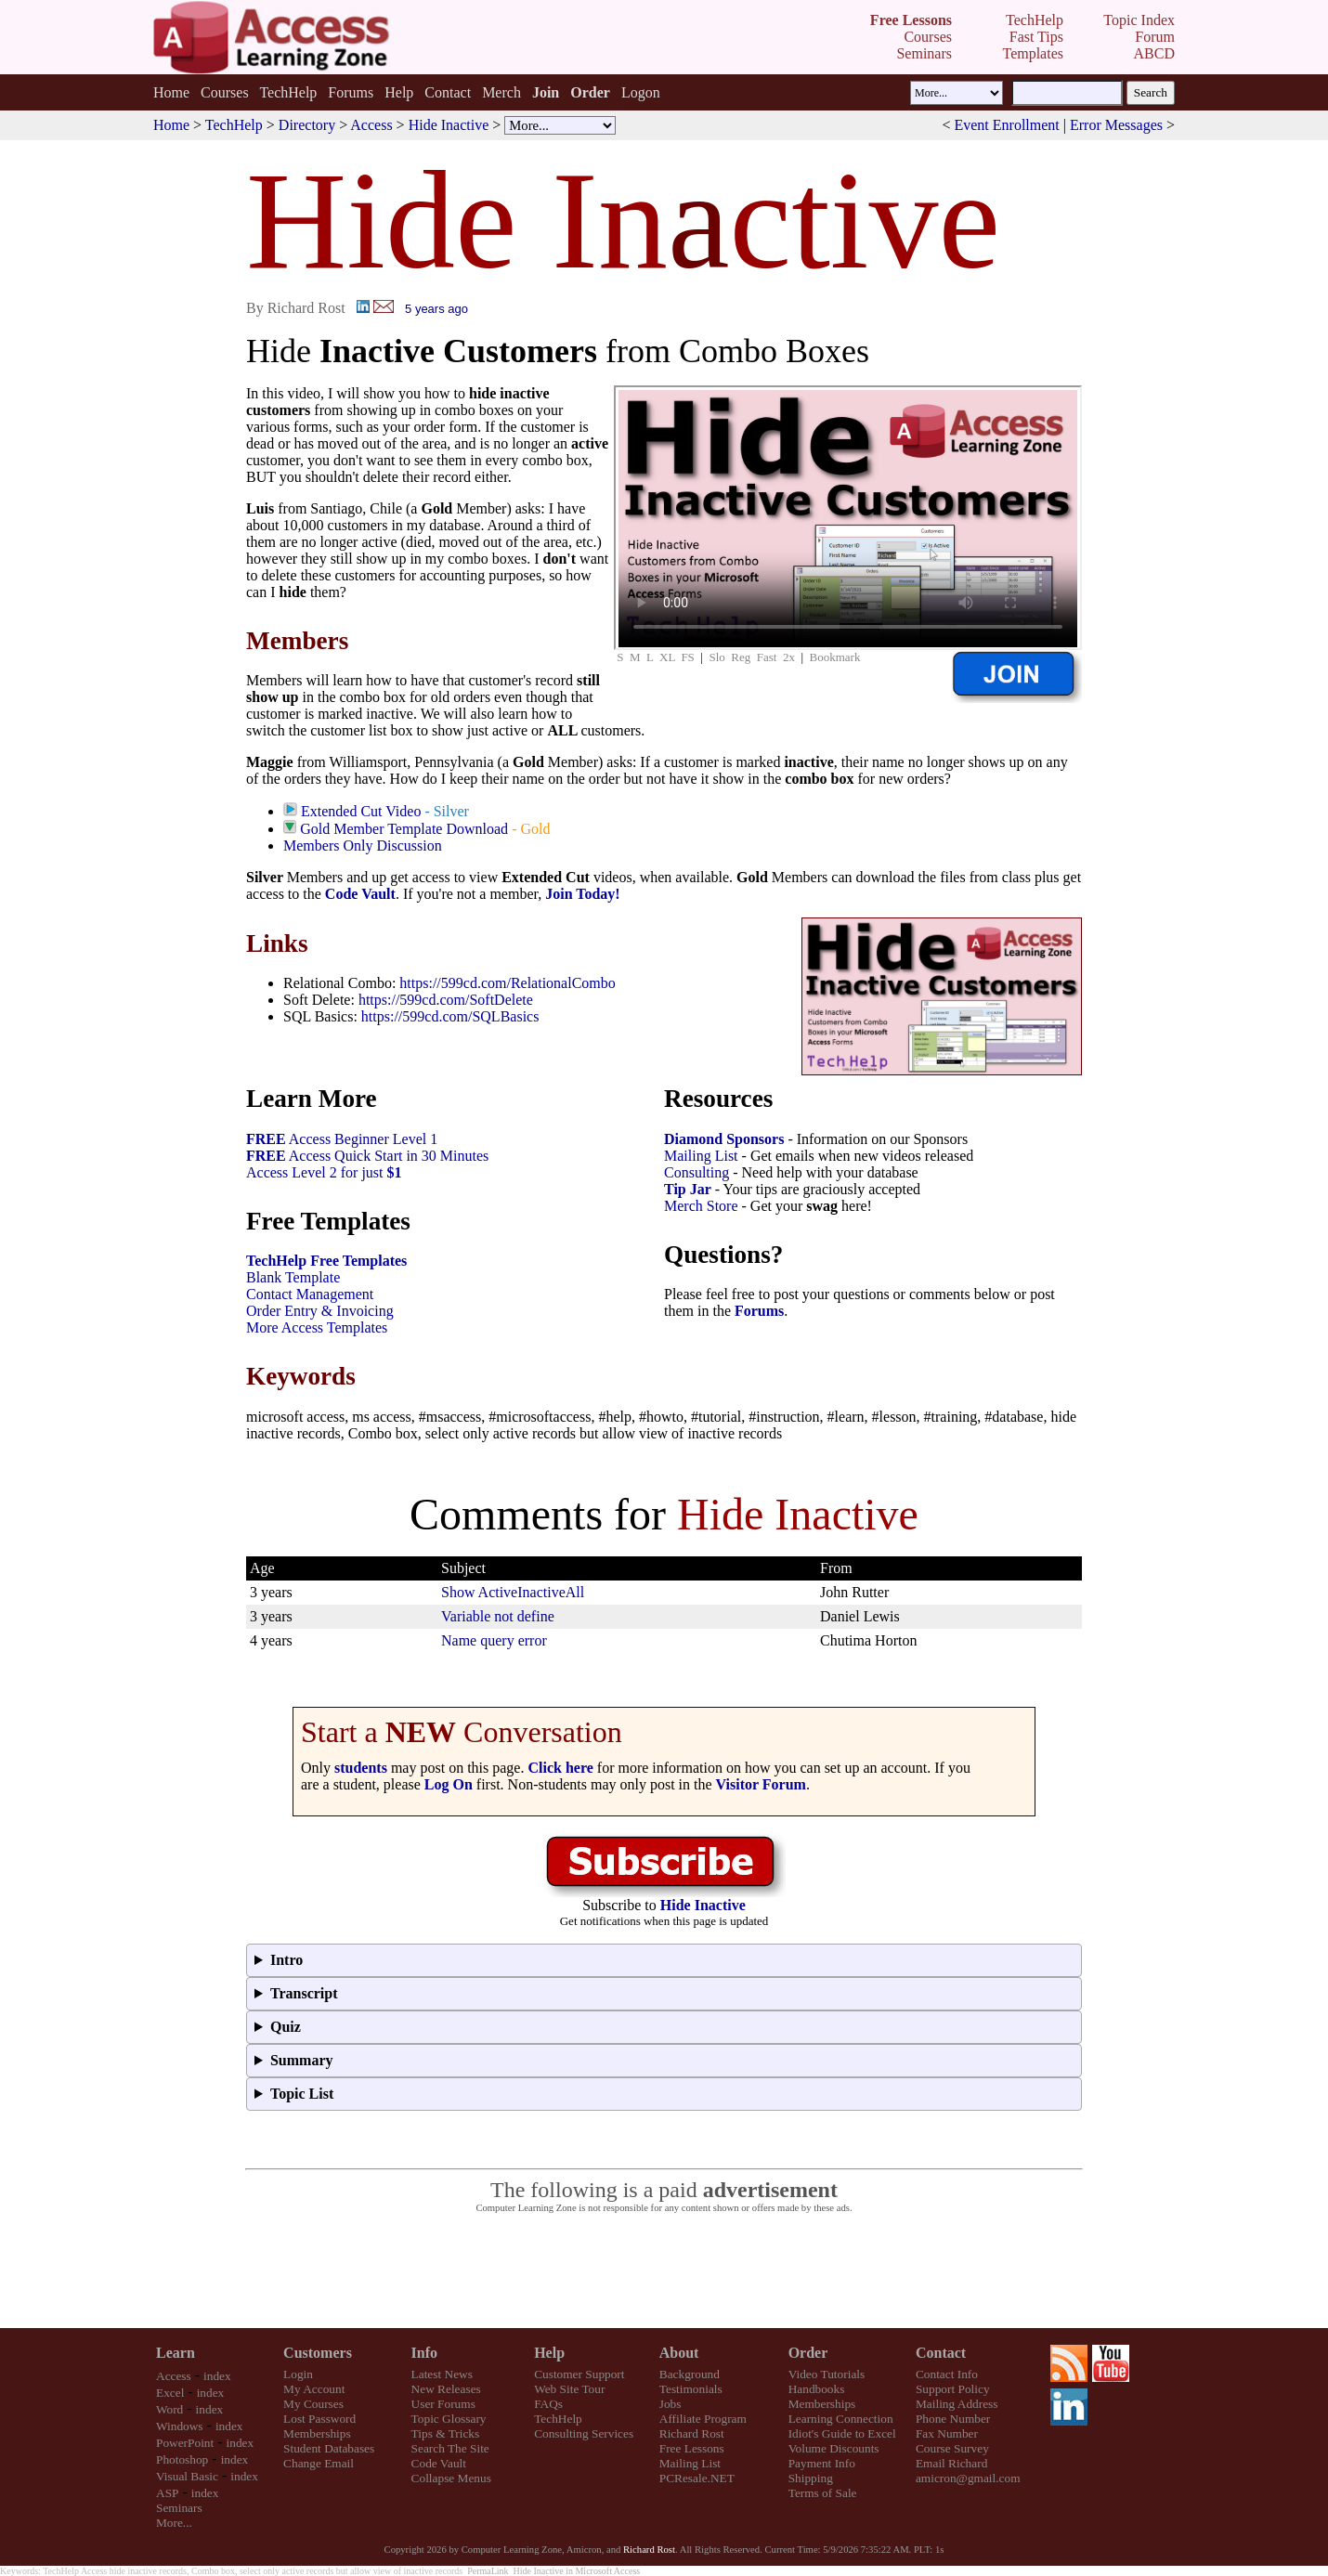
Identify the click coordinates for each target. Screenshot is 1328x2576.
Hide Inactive (449, 125)
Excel (170, 2393)
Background (689, 2374)
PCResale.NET (697, 2478)
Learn (175, 2353)
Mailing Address (956, 2404)
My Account (314, 2389)
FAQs (548, 2404)
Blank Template (293, 1277)
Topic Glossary (449, 2419)
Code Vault (360, 894)
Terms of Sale (822, 2493)
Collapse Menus (451, 2478)
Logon (640, 92)
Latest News (442, 2374)
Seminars (179, 2508)
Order (808, 2353)
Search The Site (450, 2448)
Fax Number (947, 2433)
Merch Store (701, 1206)
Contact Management (309, 1294)
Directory (307, 125)
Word (169, 2409)
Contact (447, 92)
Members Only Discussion (362, 845)
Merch (501, 92)
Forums (350, 92)
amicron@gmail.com (968, 2478)
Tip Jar (687, 1189)
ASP (167, 2493)
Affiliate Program (703, 2419)
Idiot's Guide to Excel (842, 2433)
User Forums (443, 2404)
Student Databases (328, 2448)
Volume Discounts (833, 2448)
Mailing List (701, 1156)
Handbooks (816, 2389)
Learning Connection (840, 2419)
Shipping (810, 2478)
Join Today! (582, 894)
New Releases (446, 2389)
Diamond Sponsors (724, 1139)
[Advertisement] (664, 2271)
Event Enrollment (1006, 125)
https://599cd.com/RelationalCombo (507, 983)
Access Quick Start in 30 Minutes (367, 1156)
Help (398, 92)
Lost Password (319, 2419)
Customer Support (579, 2374)
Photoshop (182, 2459)
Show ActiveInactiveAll (512, 1592)
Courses (225, 92)
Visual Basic (187, 2476)
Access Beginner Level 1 (341, 1139)
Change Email (318, 2463)
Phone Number (953, 2419)
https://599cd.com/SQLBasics (450, 1016)
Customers (317, 2353)
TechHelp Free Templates (326, 1260)
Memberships (317, 2433)
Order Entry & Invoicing (320, 1311)
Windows (179, 2426)
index (217, 2376)
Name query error (494, 1640)
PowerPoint (185, 2443)
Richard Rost (691, 2433)
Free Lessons (691, 2448)
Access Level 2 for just (324, 1172)
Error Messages (1116, 125)
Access (371, 125)
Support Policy (953, 2389)
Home (171, 92)
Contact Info (947, 2374)
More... (174, 2523)
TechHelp (288, 92)
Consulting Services (583, 2433)
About (679, 2353)
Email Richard (951, 2463)
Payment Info (821, 2463)
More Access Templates (316, 1327)
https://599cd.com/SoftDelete (445, 1000)
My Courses (313, 2404)
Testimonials (691, 2389)
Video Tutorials (827, 2374)
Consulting (696, 1172)
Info (424, 2353)
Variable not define (497, 1616)
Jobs (670, 2404)
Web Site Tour (569, 2389)
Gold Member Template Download (404, 829)
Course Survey (952, 2448)
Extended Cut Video (361, 811)
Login (298, 2374)
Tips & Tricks (445, 2433)
